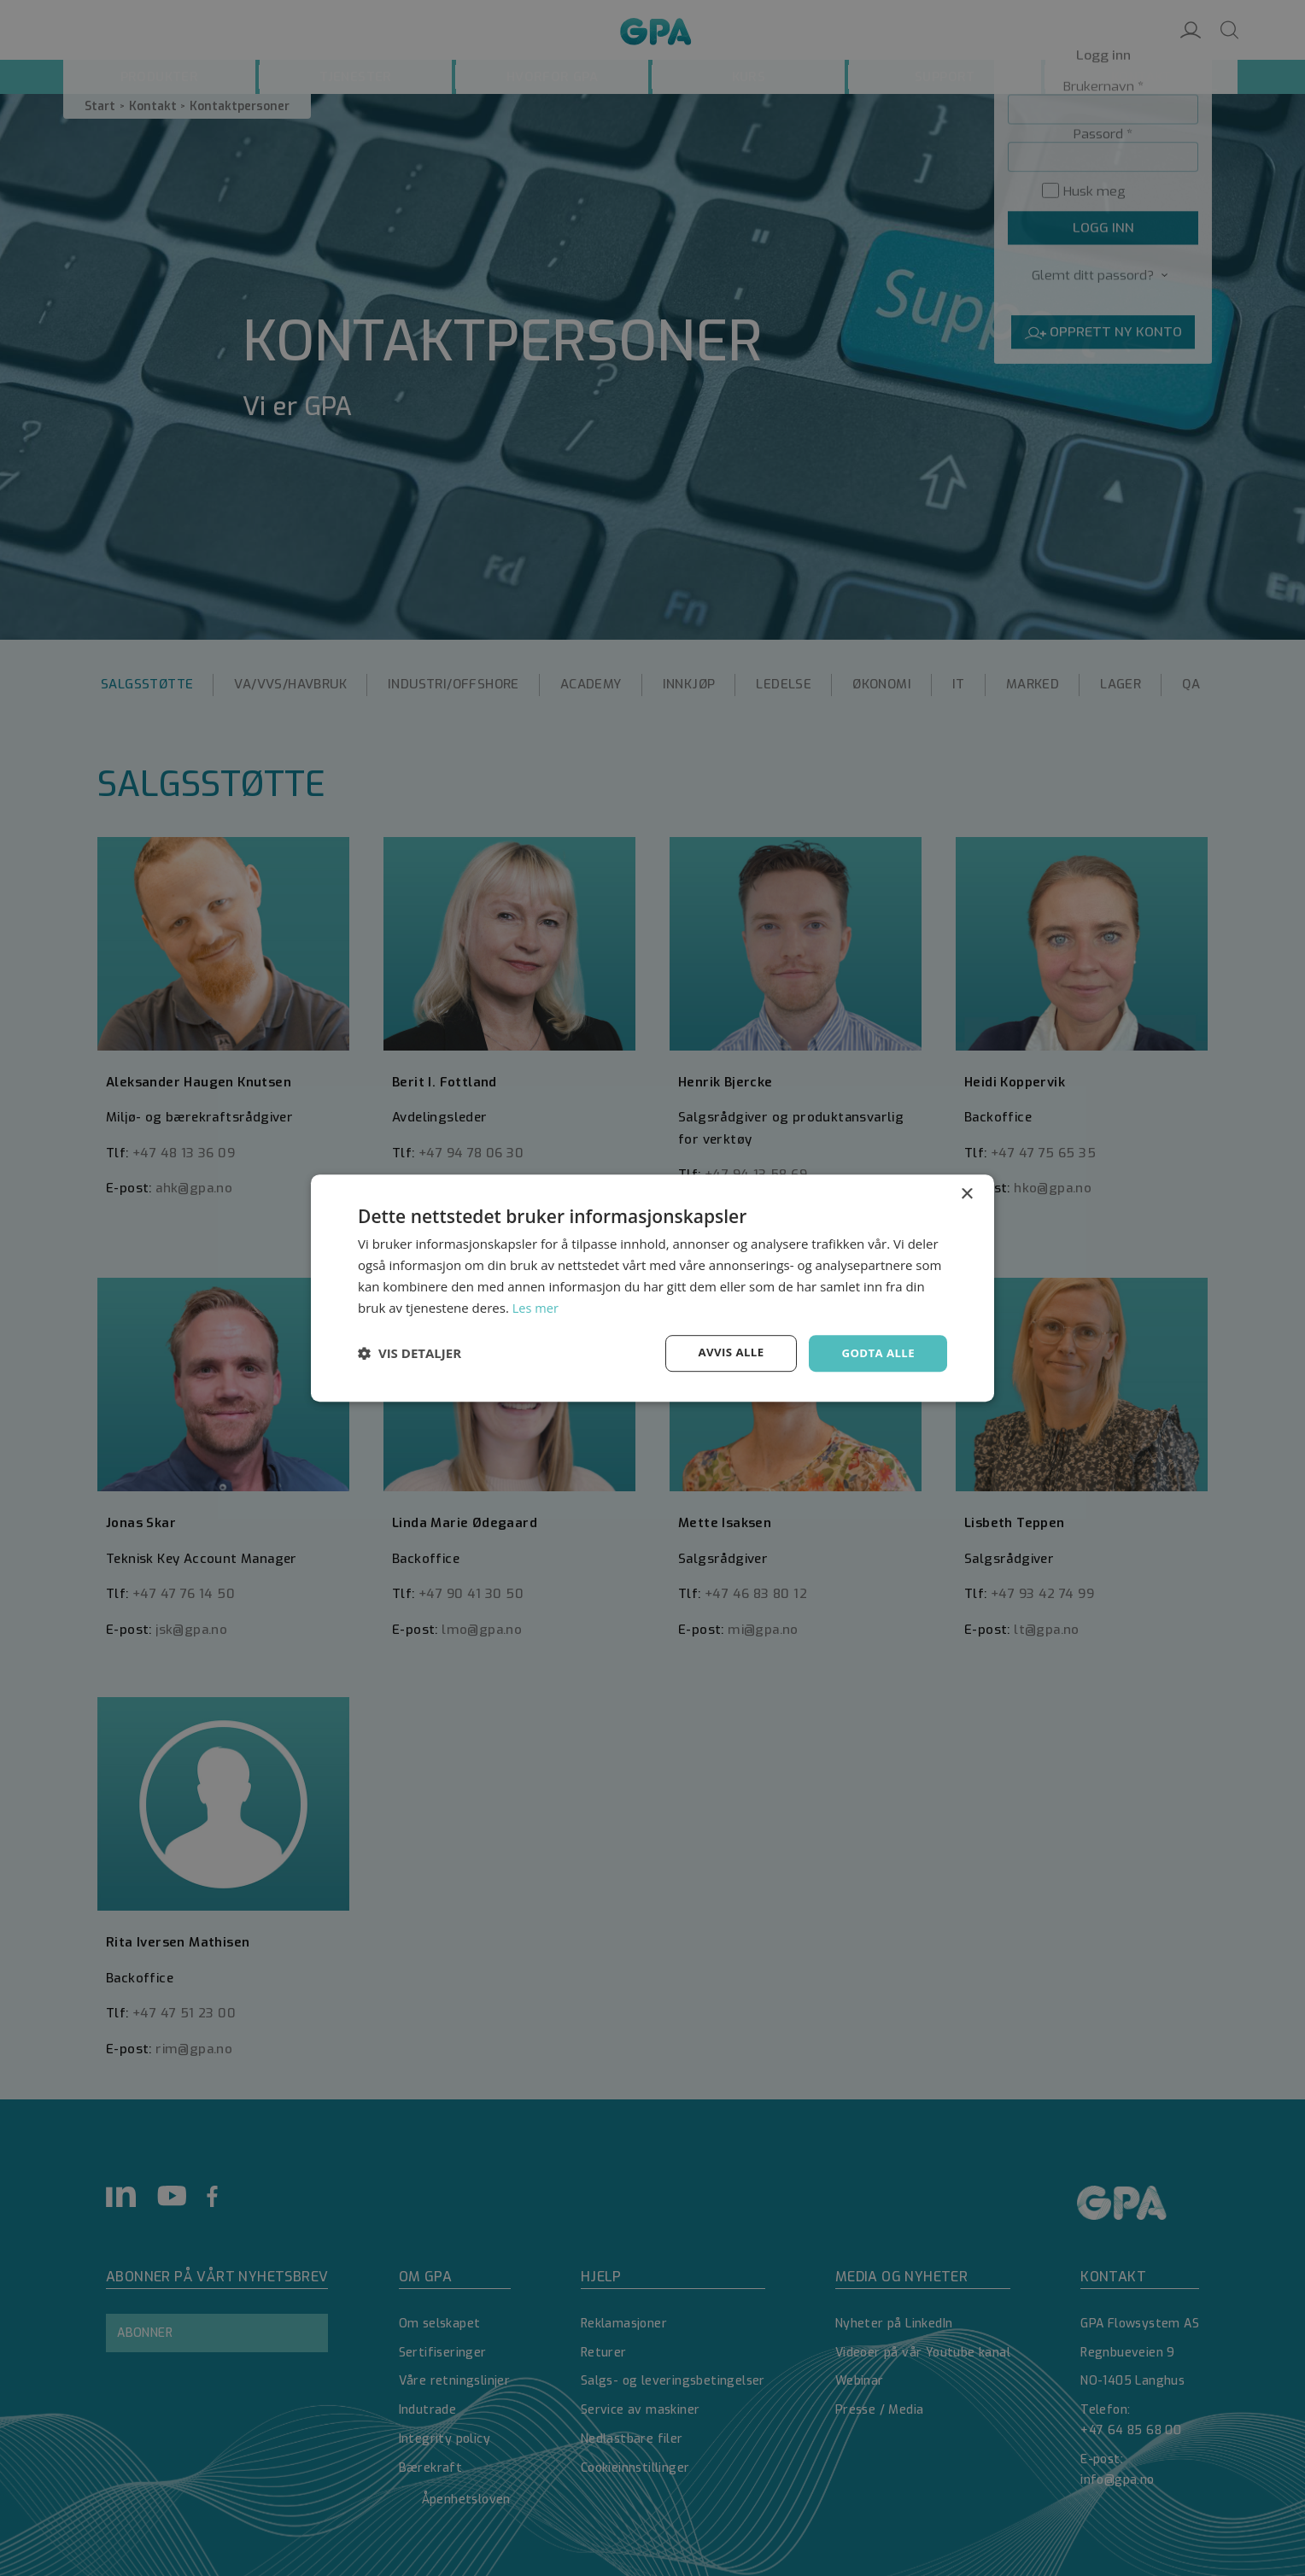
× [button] (966, 1193)
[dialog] (652, 1288)
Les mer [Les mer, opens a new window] (536, 1306)
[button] (409, 1353)
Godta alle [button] (876, 1352)
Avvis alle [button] (724, 1352)
